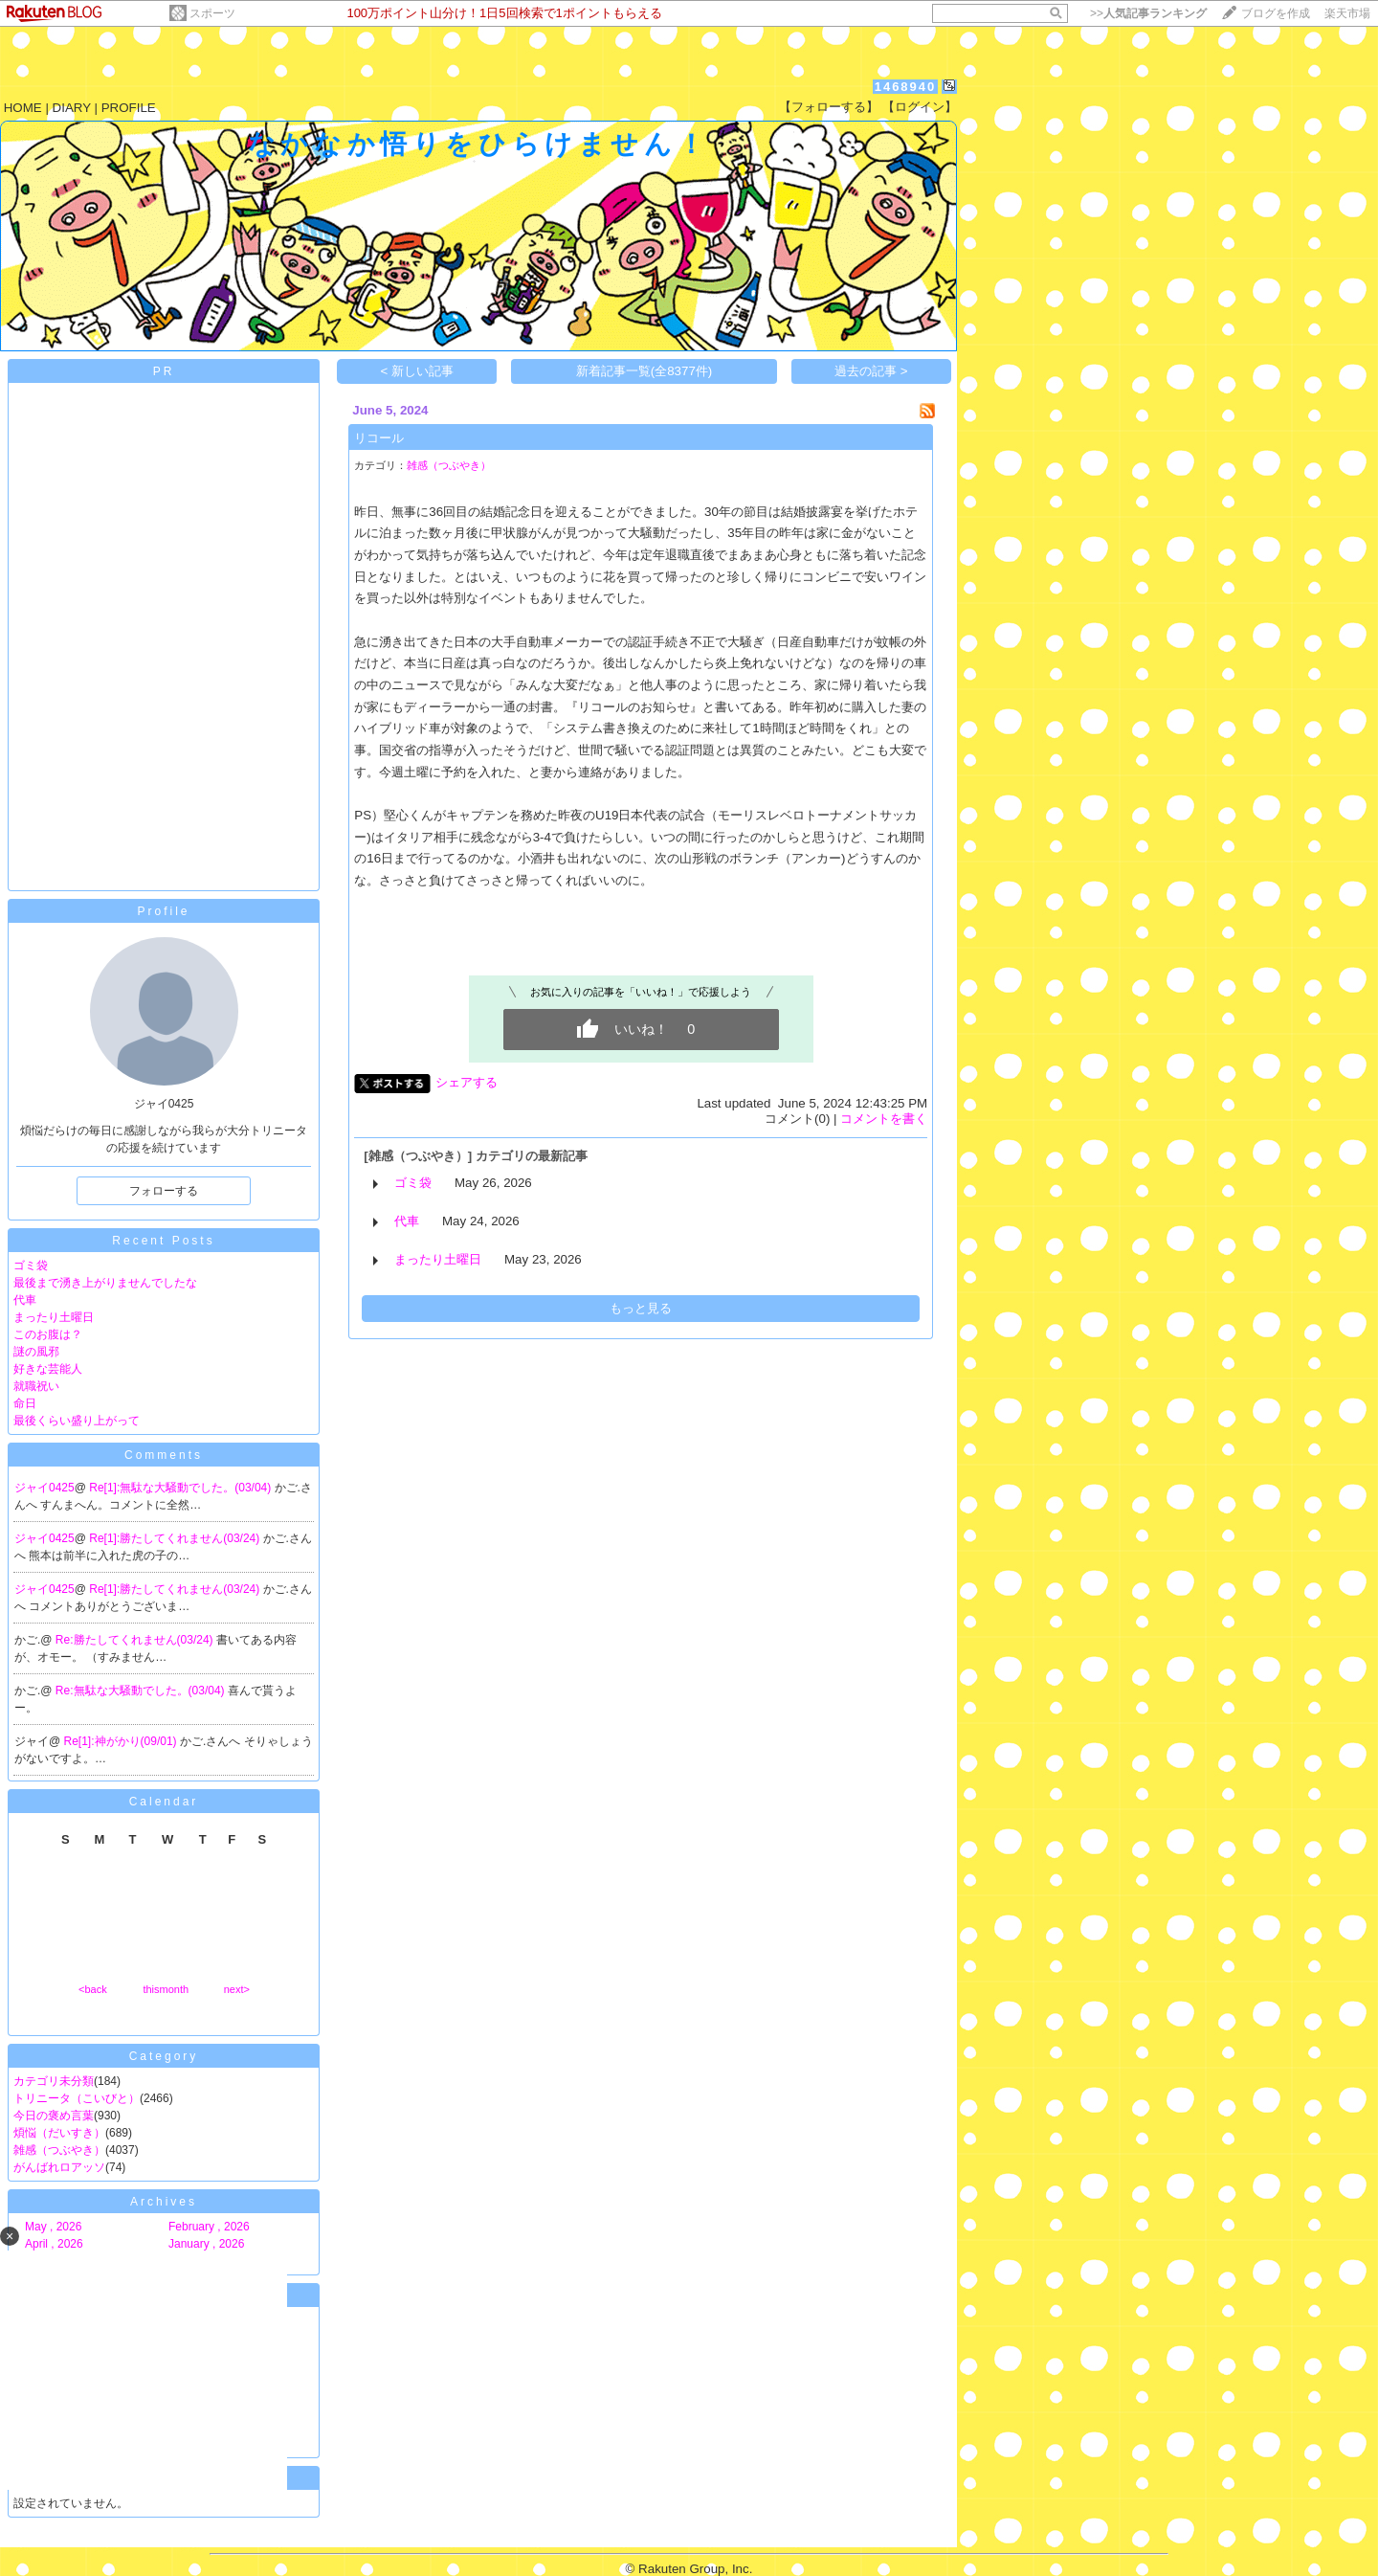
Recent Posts (163, 1240)
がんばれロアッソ (59, 2167)
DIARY (72, 108)
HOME (23, 108)
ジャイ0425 (44, 1487)
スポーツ (212, 13)
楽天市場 (1347, 13)
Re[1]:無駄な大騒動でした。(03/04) (181, 1487)
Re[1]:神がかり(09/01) (122, 1741)
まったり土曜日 (53, 1317)
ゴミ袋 (30, 1265)
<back (92, 1989)
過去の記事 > (871, 371)
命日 (24, 1403)
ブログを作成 (1275, 13)
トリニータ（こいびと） (76, 2098)
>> (1148, 13)
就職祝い (36, 1386)
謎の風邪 (36, 1351)
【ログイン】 (919, 107)
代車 (24, 1300)
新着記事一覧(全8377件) (644, 371)
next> (237, 1989)
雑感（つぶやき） (59, 2150)
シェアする (466, 1082)
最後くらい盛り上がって (76, 1420)
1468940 (906, 86)
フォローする (163, 1191)
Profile (163, 911)
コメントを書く (883, 1118)
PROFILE (128, 108)
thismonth (166, 1989)
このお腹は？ (47, 1334)
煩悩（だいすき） (59, 2132)
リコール (379, 438)
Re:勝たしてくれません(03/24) (136, 1639)
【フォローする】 (828, 107)
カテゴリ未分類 (53, 2081)
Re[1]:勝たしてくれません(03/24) (175, 1538)
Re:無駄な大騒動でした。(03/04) (142, 1690)
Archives (163, 2201)
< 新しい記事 (418, 371)
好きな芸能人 (47, 1369)
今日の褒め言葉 (53, 2115)
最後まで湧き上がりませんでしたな (105, 1282)
